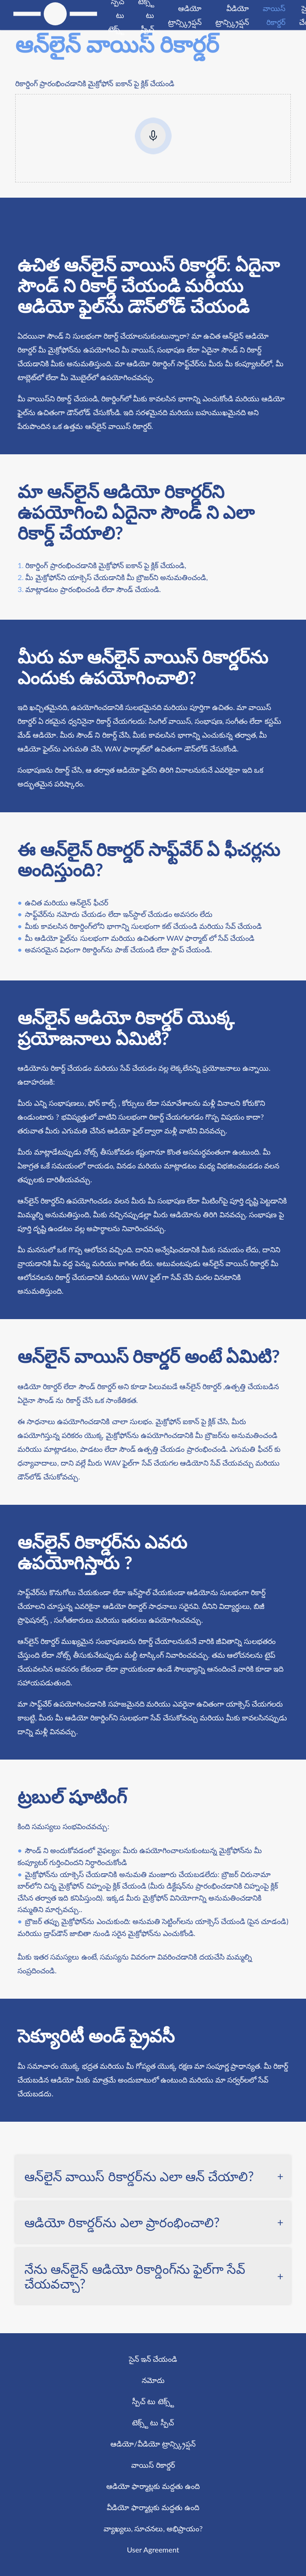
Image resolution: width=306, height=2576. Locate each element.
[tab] (153, 2176)
